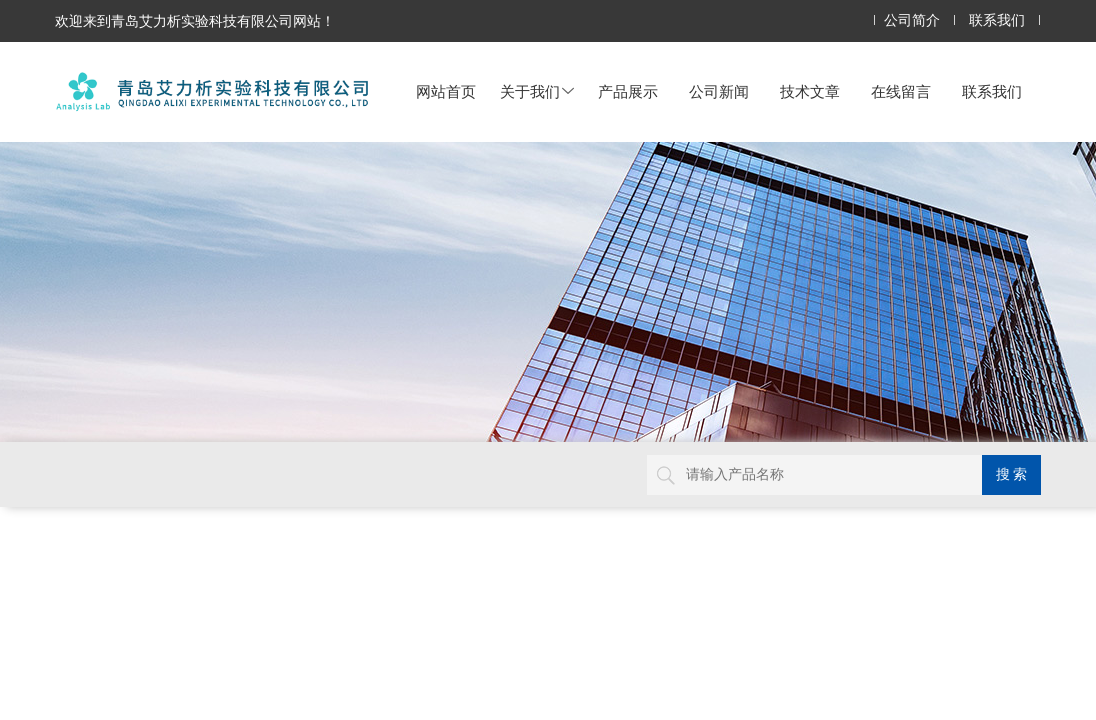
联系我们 (997, 20)
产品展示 (628, 91)
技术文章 (810, 91)
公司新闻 (719, 91)
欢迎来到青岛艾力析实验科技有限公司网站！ (195, 21)
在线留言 (901, 91)
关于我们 (537, 91)
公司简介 (912, 20)
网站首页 (446, 91)
